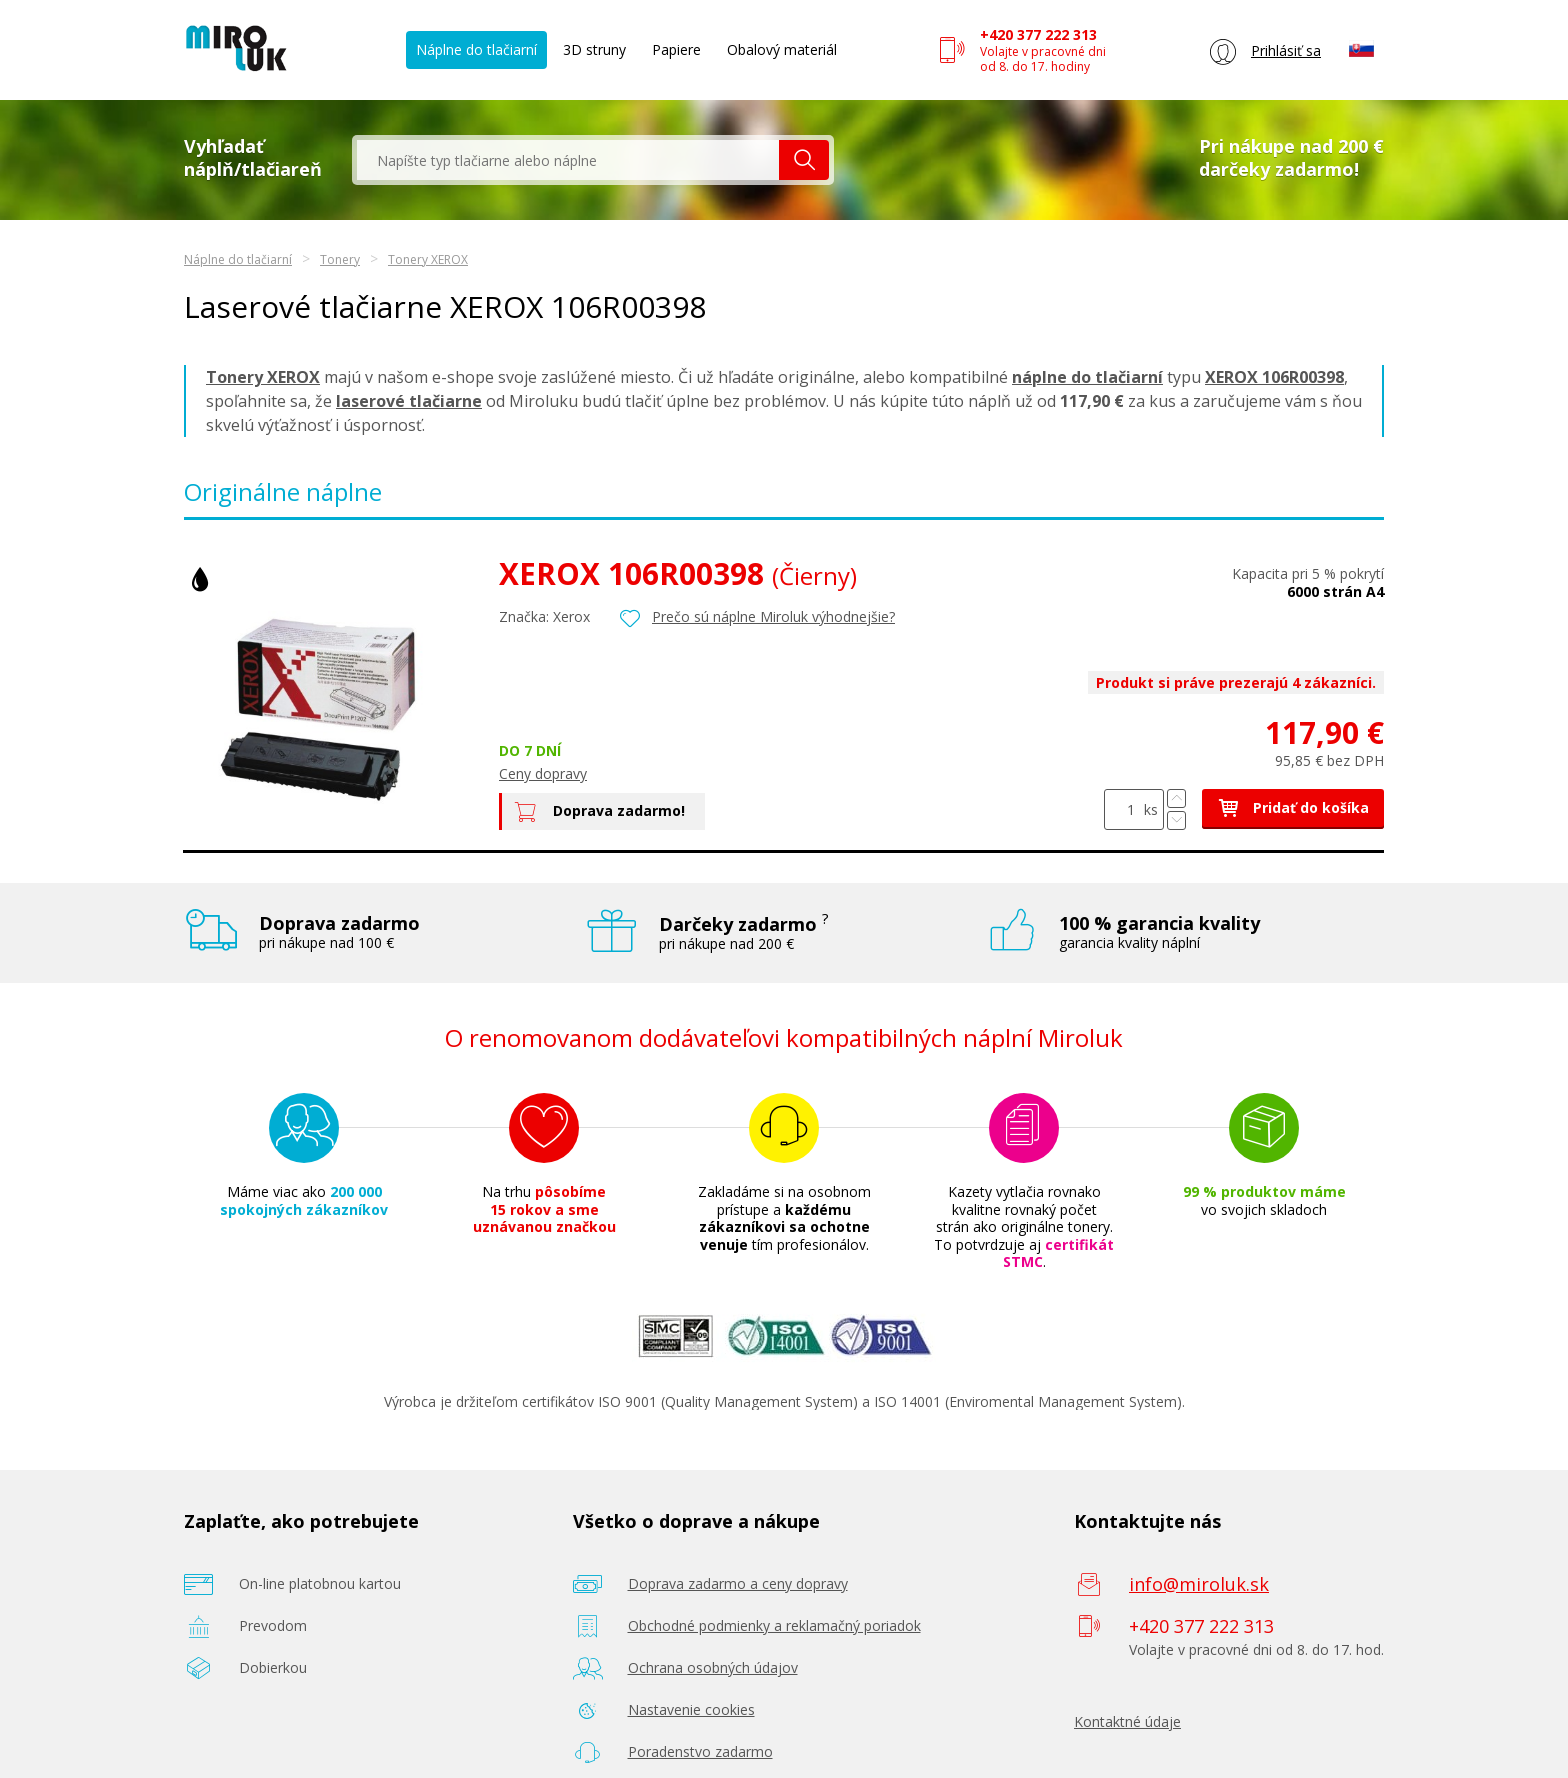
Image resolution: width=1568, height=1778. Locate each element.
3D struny (594, 49)
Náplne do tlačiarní (476, 49)
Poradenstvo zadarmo (700, 1751)
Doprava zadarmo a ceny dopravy (738, 1583)
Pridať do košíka (1293, 807)
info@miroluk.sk (1199, 1584)
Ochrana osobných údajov (713, 1667)
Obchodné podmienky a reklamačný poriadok (774, 1625)
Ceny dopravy (543, 773)
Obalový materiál (782, 49)
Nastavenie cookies (691, 1709)
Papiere (676, 49)
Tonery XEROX (428, 259)
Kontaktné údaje (1127, 1721)
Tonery (340, 259)
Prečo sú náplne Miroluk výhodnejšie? (773, 616)
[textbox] (568, 160)
